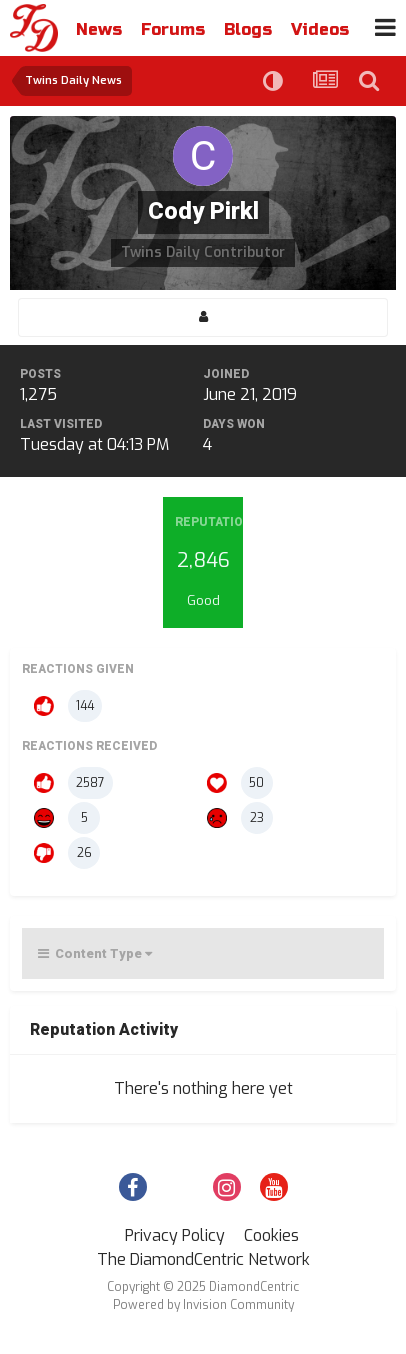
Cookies (271, 1235)
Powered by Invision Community (203, 1305)
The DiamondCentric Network (203, 1259)
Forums (173, 29)
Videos (320, 29)
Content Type (95, 953)
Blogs (248, 29)
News (99, 29)
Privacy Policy (175, 1235)
